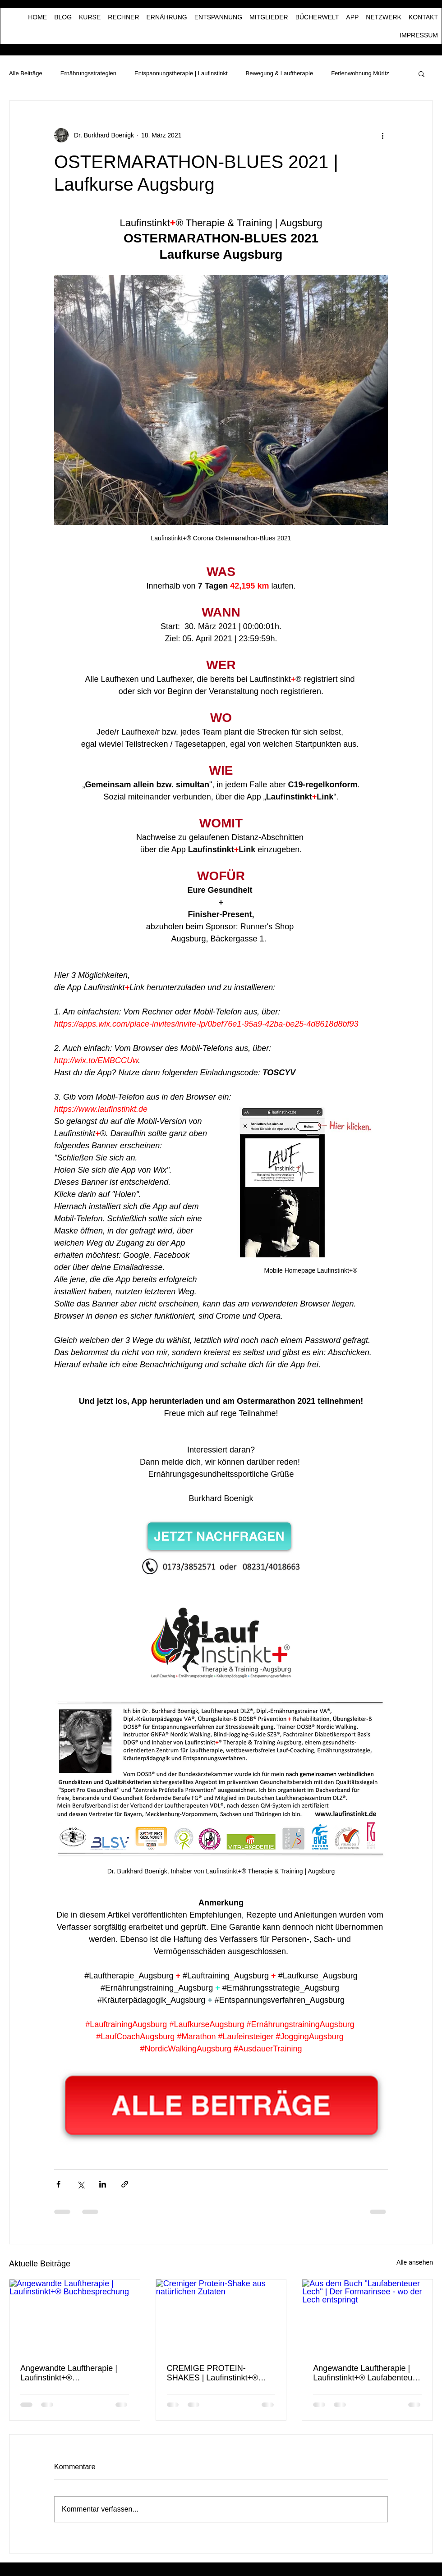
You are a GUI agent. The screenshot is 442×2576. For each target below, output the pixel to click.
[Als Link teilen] (124, 2184)
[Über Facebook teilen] (58, 2184)
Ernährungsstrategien (88, 73)
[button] (421, 73)
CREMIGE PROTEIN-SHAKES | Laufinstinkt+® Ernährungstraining (212, 2373)
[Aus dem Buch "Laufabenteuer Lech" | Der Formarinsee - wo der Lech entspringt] (367, 2315)
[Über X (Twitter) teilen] (80, 2184)
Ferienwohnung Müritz (360, 73)
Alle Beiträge (25, 73)
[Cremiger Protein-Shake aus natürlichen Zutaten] (221, 2315)
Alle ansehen (414, 2262)
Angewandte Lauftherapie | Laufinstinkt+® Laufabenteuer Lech (366, 2373)
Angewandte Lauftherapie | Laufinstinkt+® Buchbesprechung (68, 2373)
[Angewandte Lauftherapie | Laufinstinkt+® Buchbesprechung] (74, 2315)
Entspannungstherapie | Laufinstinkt (180, 73)
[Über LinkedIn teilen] (102, 2184)
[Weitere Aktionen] (382, 135)
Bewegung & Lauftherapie (279, 73)
